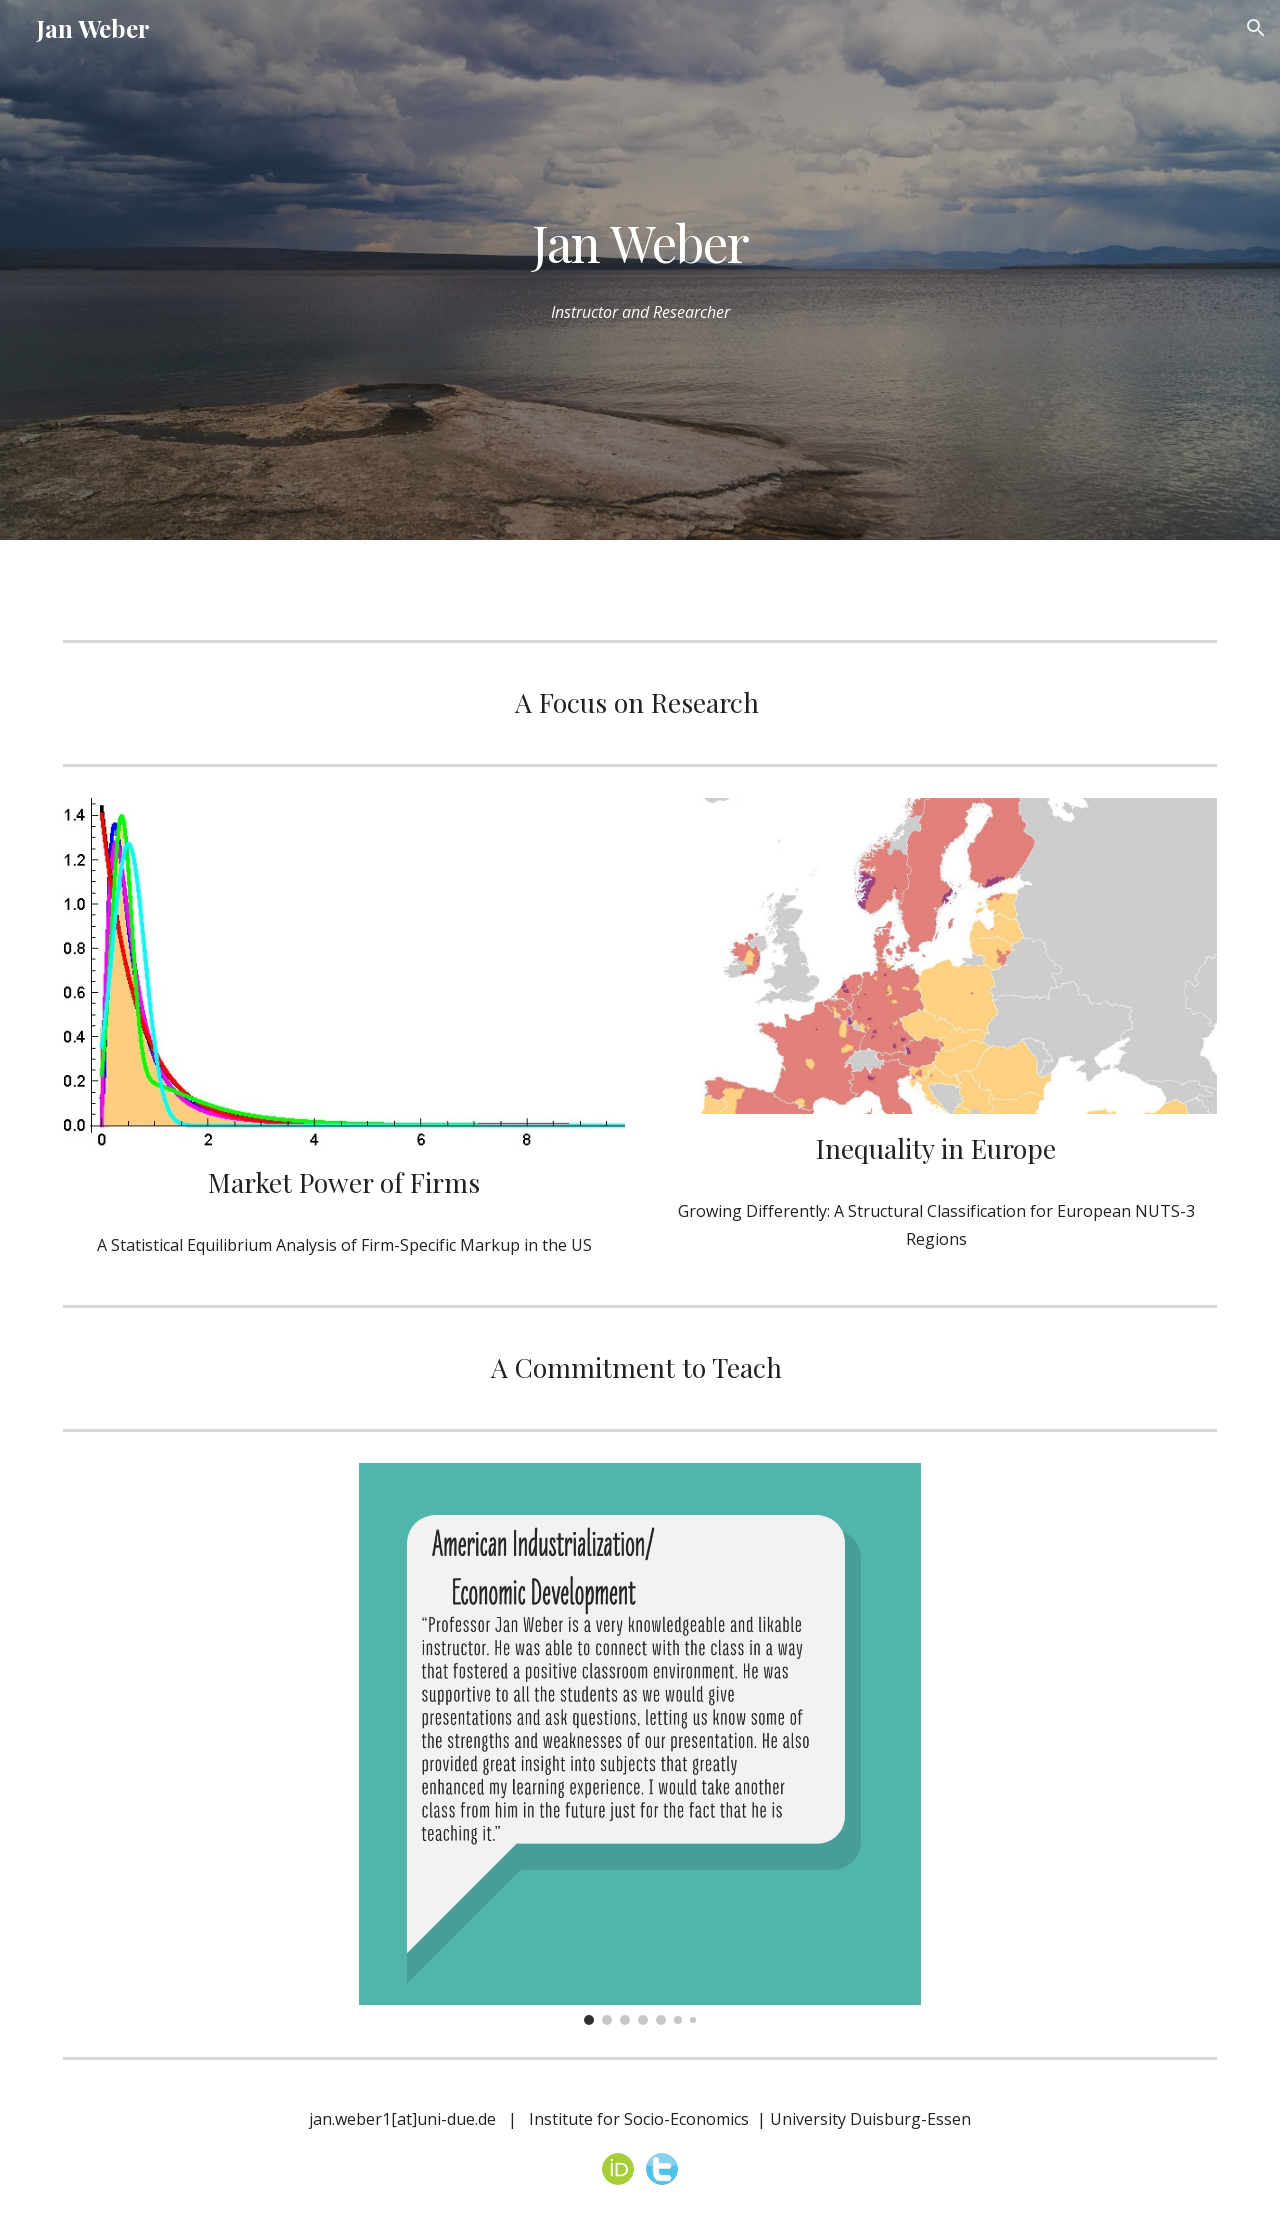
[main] (640, 242)
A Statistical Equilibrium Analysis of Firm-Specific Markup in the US (344, 1245)
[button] (1256, 28)
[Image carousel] (640, 1744)
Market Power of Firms (344, 1182)
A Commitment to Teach (636, 1367)
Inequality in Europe (936, 1148)
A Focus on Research (637, 702)
